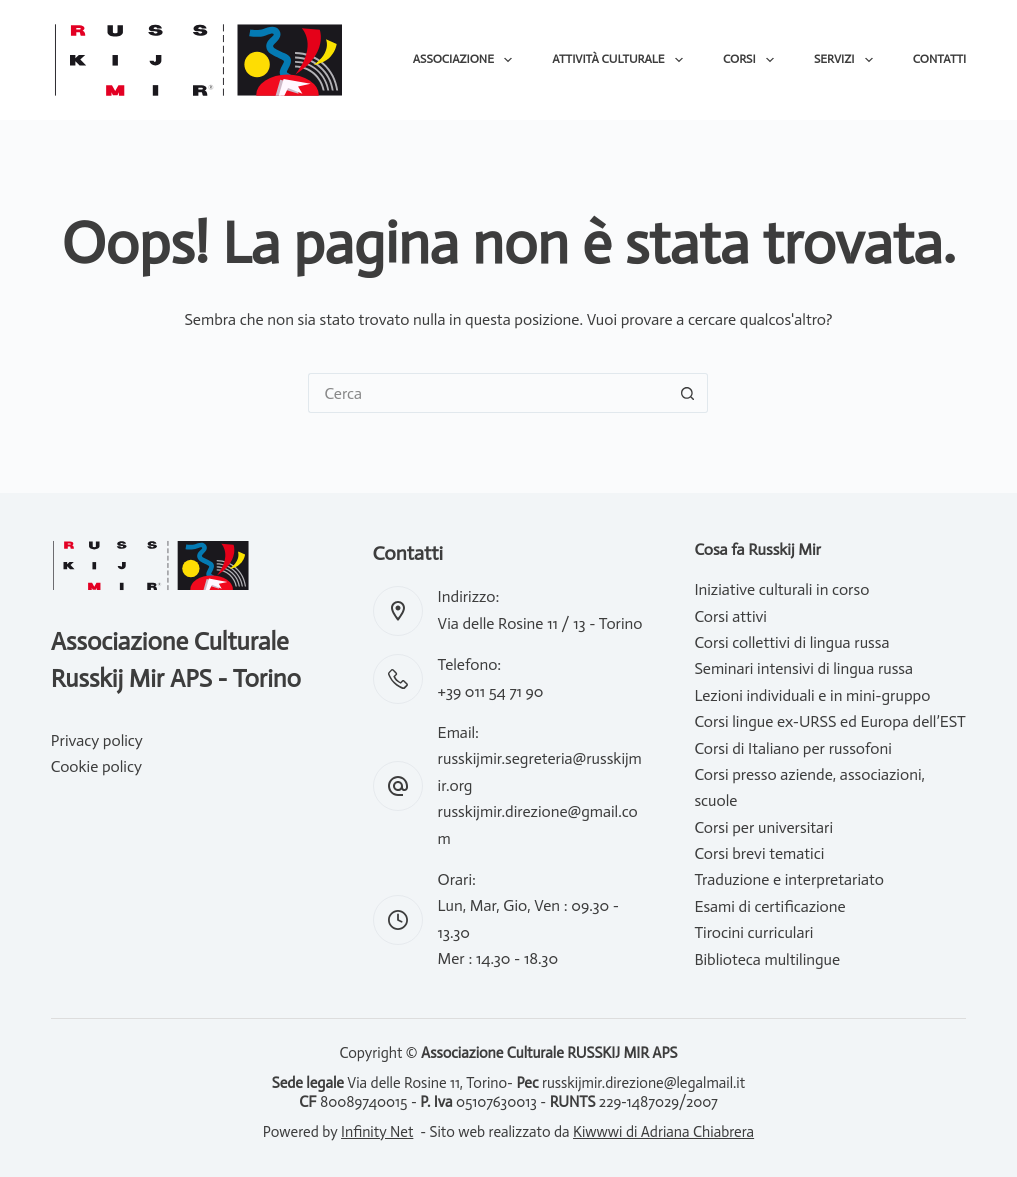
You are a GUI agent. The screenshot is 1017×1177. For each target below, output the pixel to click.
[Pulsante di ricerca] (688, 393)
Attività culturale (621, 60)
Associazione (467, 60)
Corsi (752, 60)
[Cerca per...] (488, 393)
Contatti (939, 59)
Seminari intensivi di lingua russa (803, 668)
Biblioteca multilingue (767, 959)
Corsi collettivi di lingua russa (791, 642)
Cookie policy (96, 766)
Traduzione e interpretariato (789, 879)
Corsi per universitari (763, 827)
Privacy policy (97, 740)
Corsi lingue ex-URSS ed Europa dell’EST (829, 721)
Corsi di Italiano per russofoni (792, 748)
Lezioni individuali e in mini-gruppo (812, 695)
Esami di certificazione (769, 906)
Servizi (847, 60)
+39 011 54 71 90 (491, 691)
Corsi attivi (730, 616)
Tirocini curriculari (753, 932)
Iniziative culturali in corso (781, 589)
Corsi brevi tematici (759, 853)
